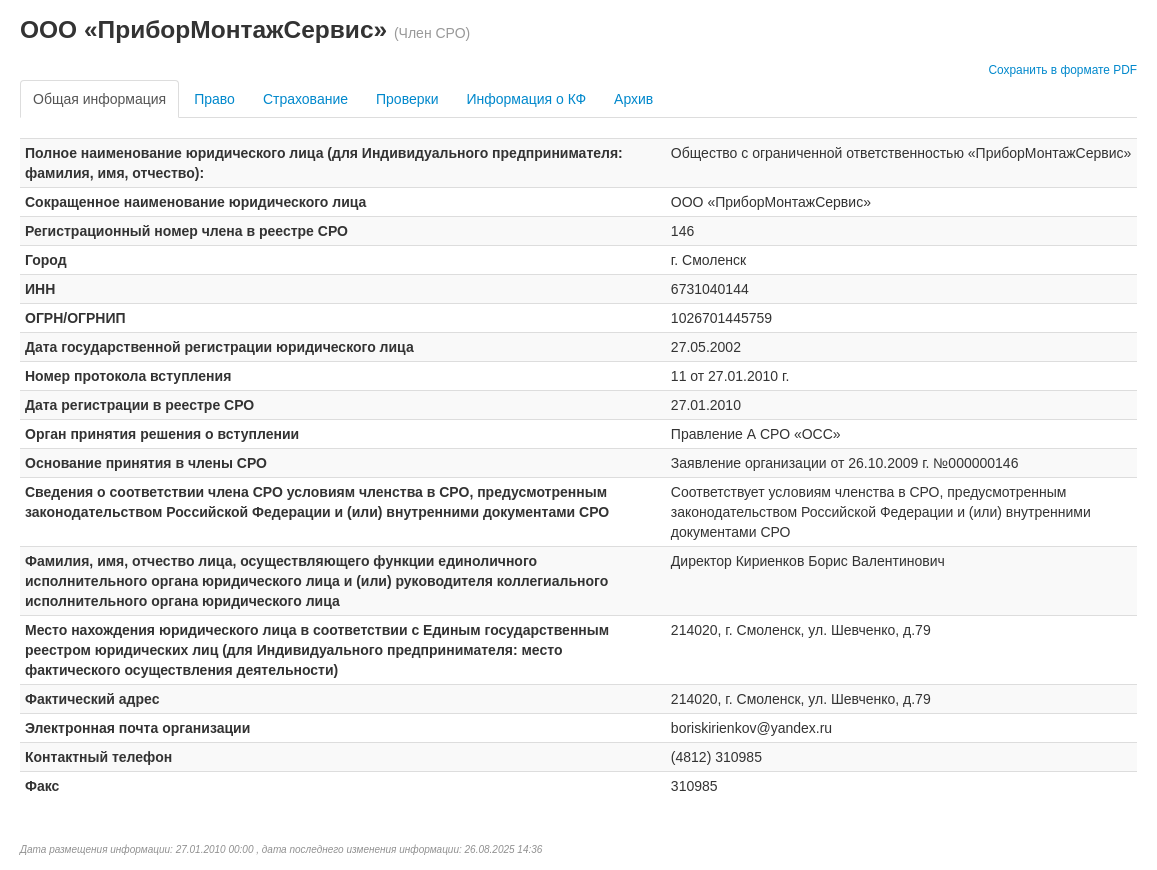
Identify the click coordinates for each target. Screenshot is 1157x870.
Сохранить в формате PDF (1062, 70)
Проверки (407, 99)
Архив (633, 99)
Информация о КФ (526, 99)
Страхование (305, 99)
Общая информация (99, 99)
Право (214, 99)
